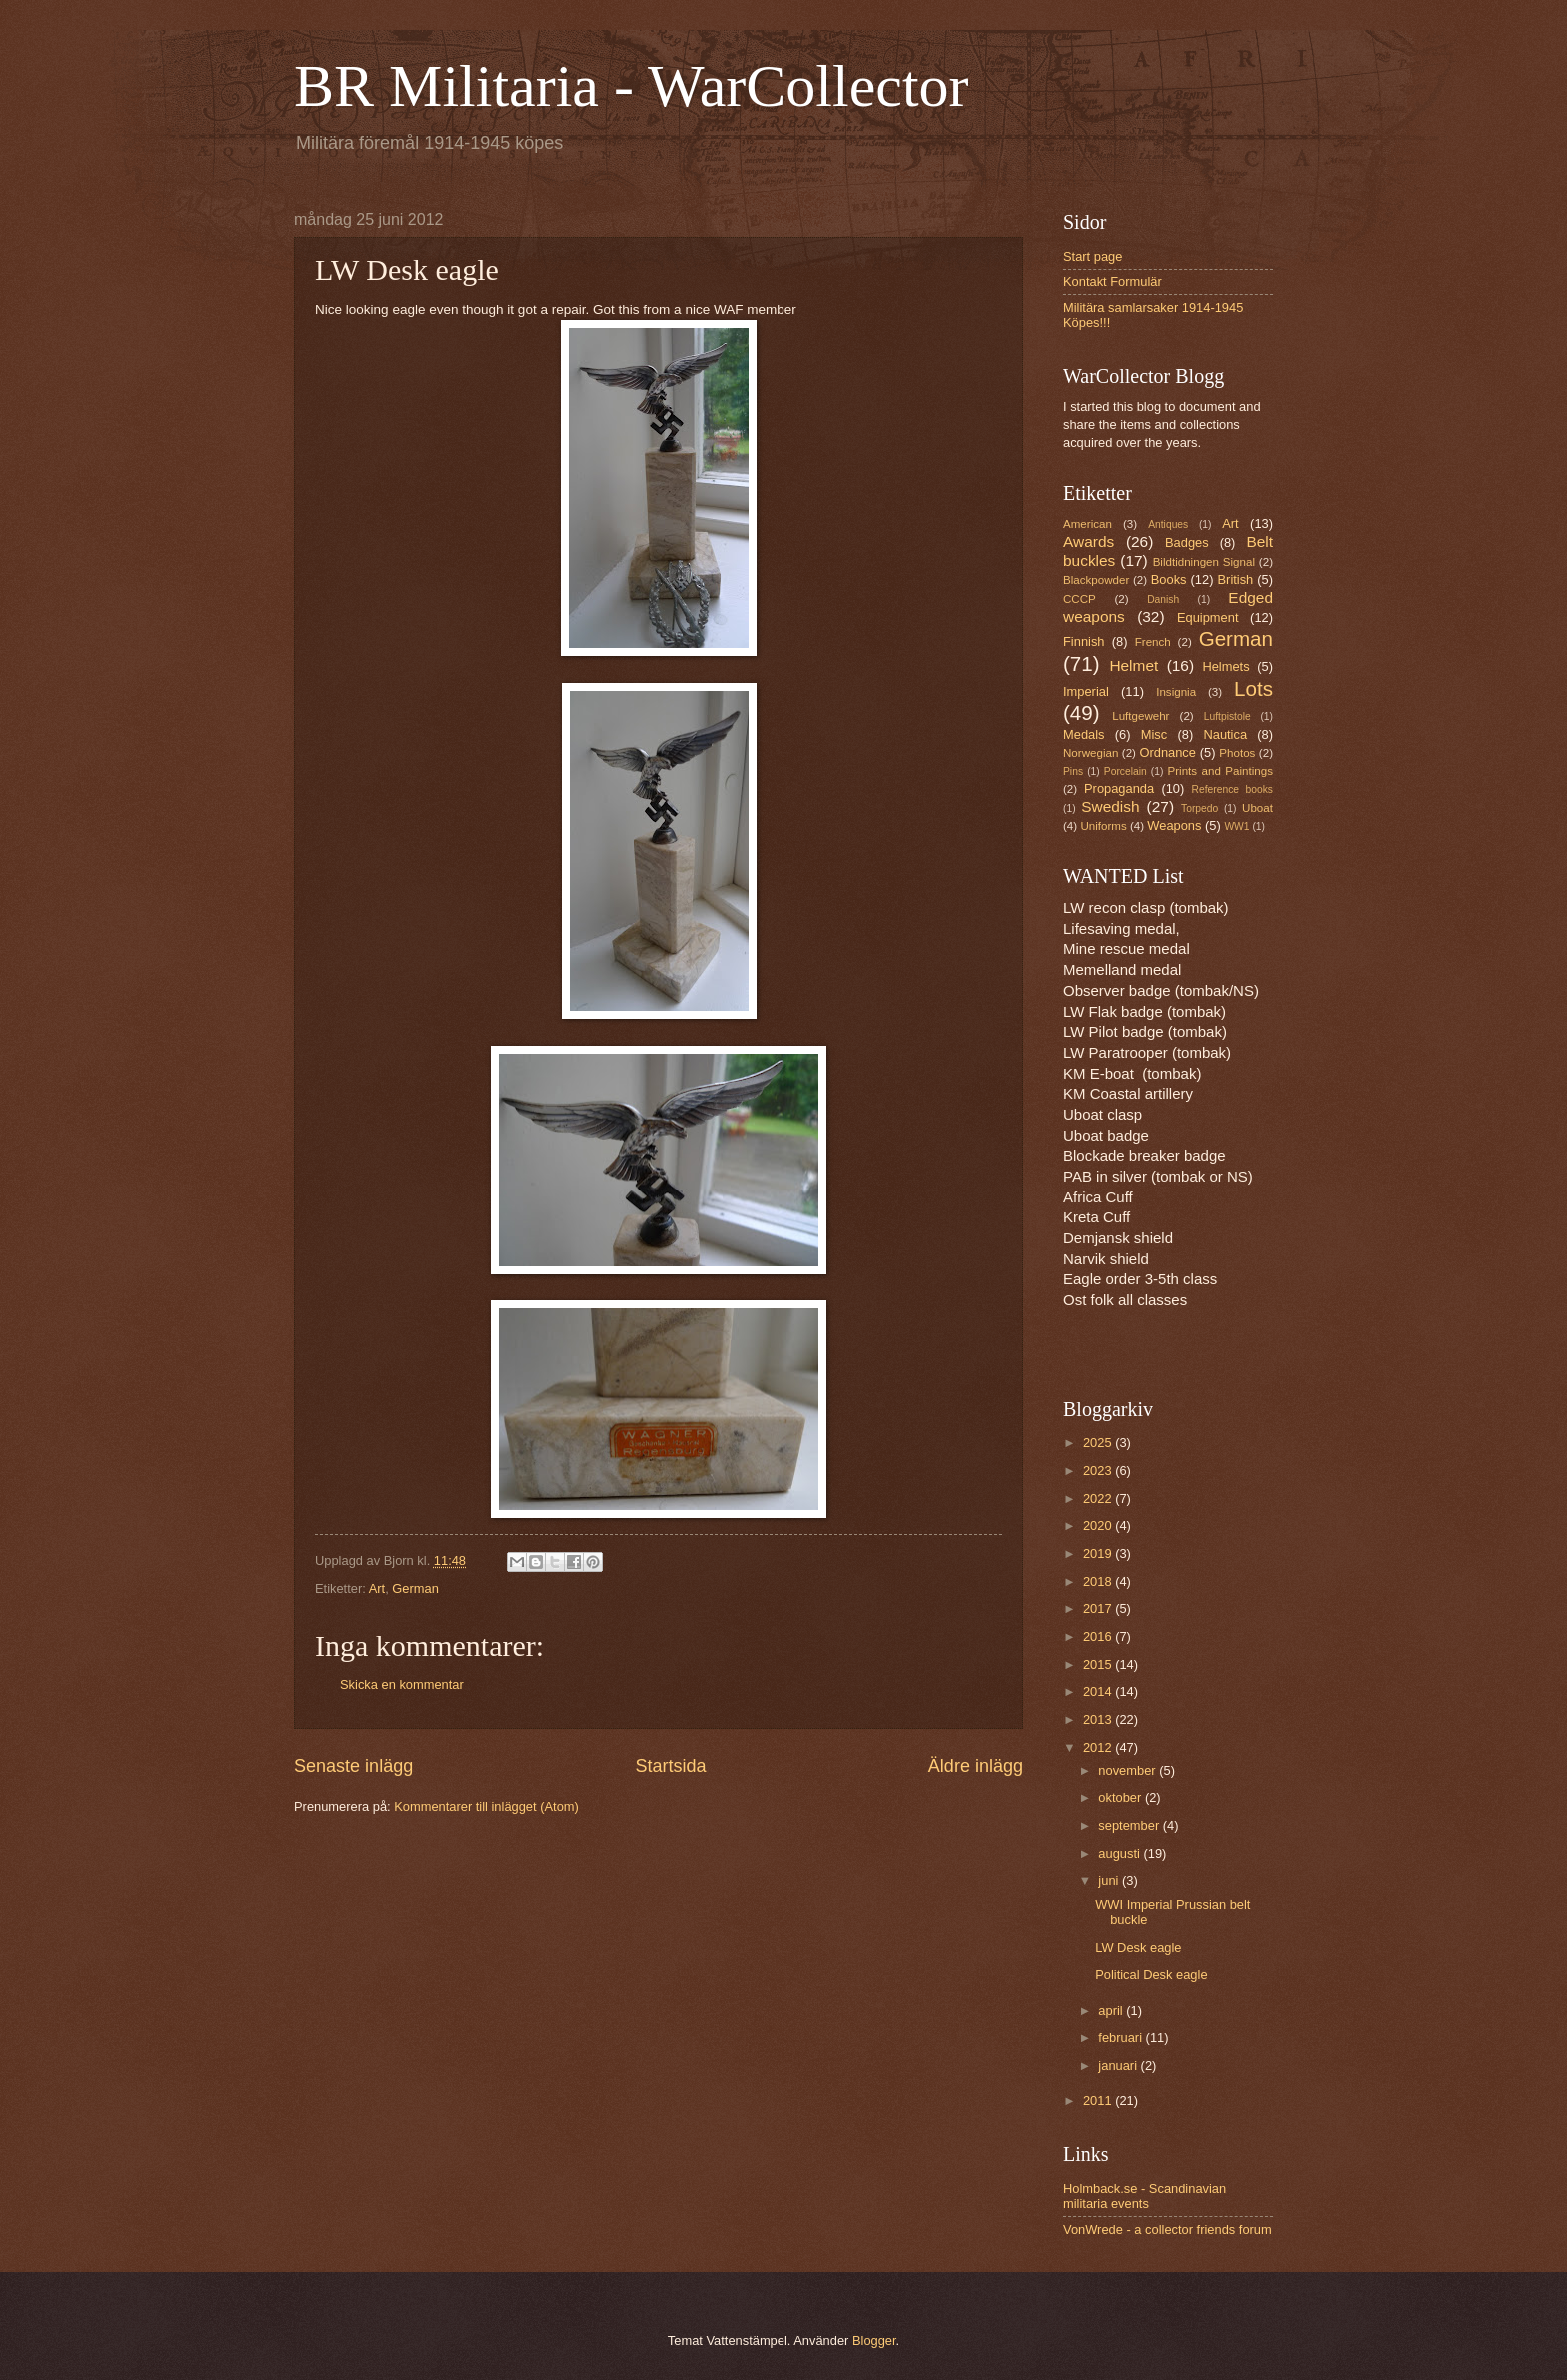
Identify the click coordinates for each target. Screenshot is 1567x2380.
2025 (1099, 1442)
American (1087, 524)
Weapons (1174, 825)
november (1128, 1770)
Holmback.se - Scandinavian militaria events (1144, 2196)
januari (1119, 2065)
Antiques (1168, 524)
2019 (1099, 1553)
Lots (1253, 688)
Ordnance (1167, 752)
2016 (1099, 1636)
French (1153, 642)
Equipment (1208, 617)
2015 (1099, 1664)
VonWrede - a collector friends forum (1167, 2229)
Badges (1187, 542)
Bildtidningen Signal (1204, 562)
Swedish (1110, 806)
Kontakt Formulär (1112, 281)
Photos (1237, 753)
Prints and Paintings (1220, 771)
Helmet (1133, 665)
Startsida (670, 1766)
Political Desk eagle (1151, 1974)
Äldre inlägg (975, 1766)
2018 (1099, 1581)
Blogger (874, 2340)
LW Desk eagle (1138, 1947)
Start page (1092, 256)
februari (1121, 2037)
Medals (1084, 734)
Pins (1073, 771)
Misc (1154, 734)
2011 (1099, 2100)
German (415, 1588)
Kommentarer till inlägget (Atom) (486, 1806)
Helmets (1225, 666)
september (1130, 1825)
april (1112, 2010)
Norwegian (1090, 753)
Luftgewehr (1140, 716)
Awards (1088, 541)
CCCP (1079, 599)
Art (377, 1588)
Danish (1163, 599)
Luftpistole (1227, 716)
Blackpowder (1096, 580)
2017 (1099, 1608)
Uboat (1257, 808)
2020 (1099, 1525)
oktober (1121, 1797)
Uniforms (1103, 826)
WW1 (1236, 826)
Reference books (1232, 789)
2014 (1099, 1691)
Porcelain (1125, 771)
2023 (1099, 1470)
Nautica (1225, 734)
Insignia (1176, 692)
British (1236, 579)
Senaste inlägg (353, 1766)
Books (1169, 579)
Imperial (1086, 691)
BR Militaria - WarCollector (631, 86)
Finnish (1084, 641)
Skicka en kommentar (402, 1684)
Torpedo (1199, 808)
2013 (1099, 1719)
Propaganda (1119, 788)
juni (1110, 1880)
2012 (1099, 1747)
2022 (1099, 1498)
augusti (1120, 1853)
